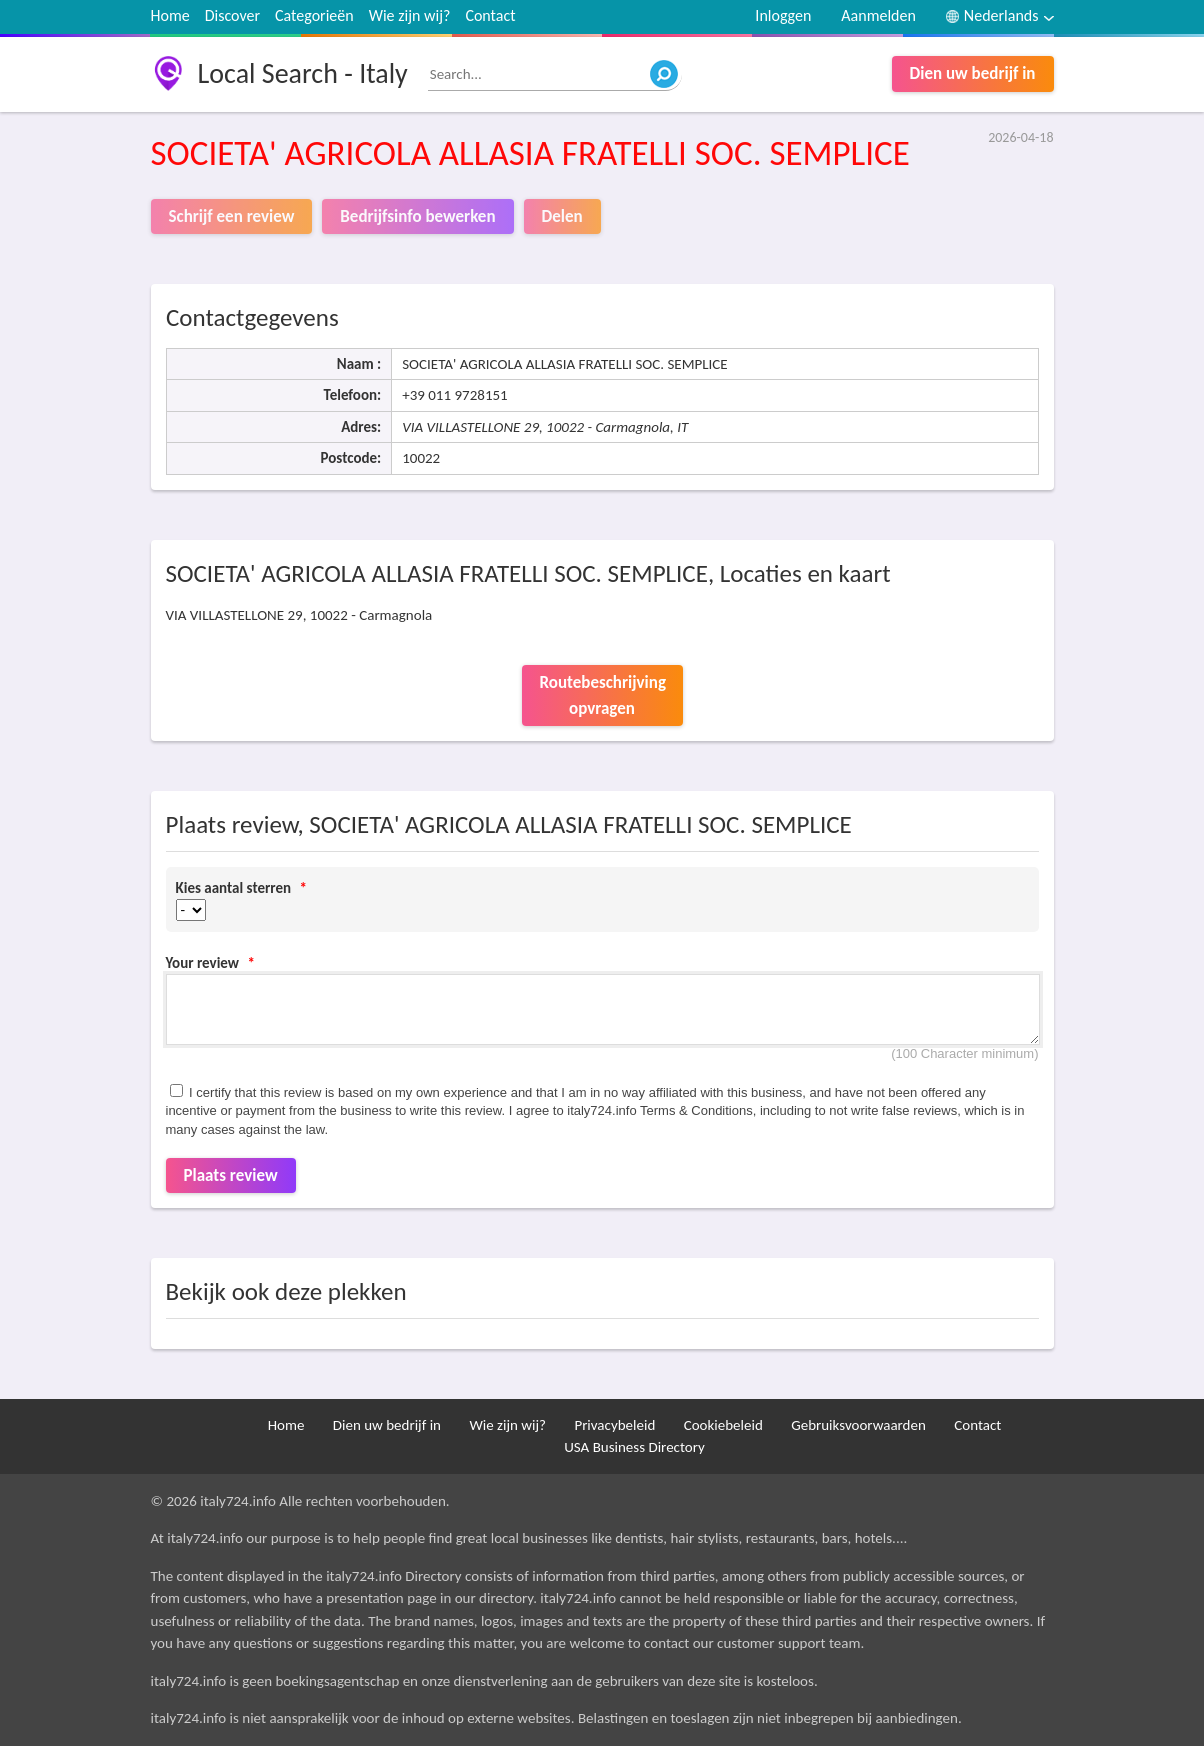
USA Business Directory (634, 1447)
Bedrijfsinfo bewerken (417, 216)
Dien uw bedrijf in (973, 73)
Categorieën (314, 15)
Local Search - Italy (303, 73)
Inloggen (783, 15)
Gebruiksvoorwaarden (858, 1425)
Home (170, 15)
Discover (232, 15)
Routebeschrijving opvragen (603, 695)
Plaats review (231, 1175)
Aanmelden (878, 15)
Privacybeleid (614, 1425)
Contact (490, 15)
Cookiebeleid (723, 1425)
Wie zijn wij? (410, 15)
